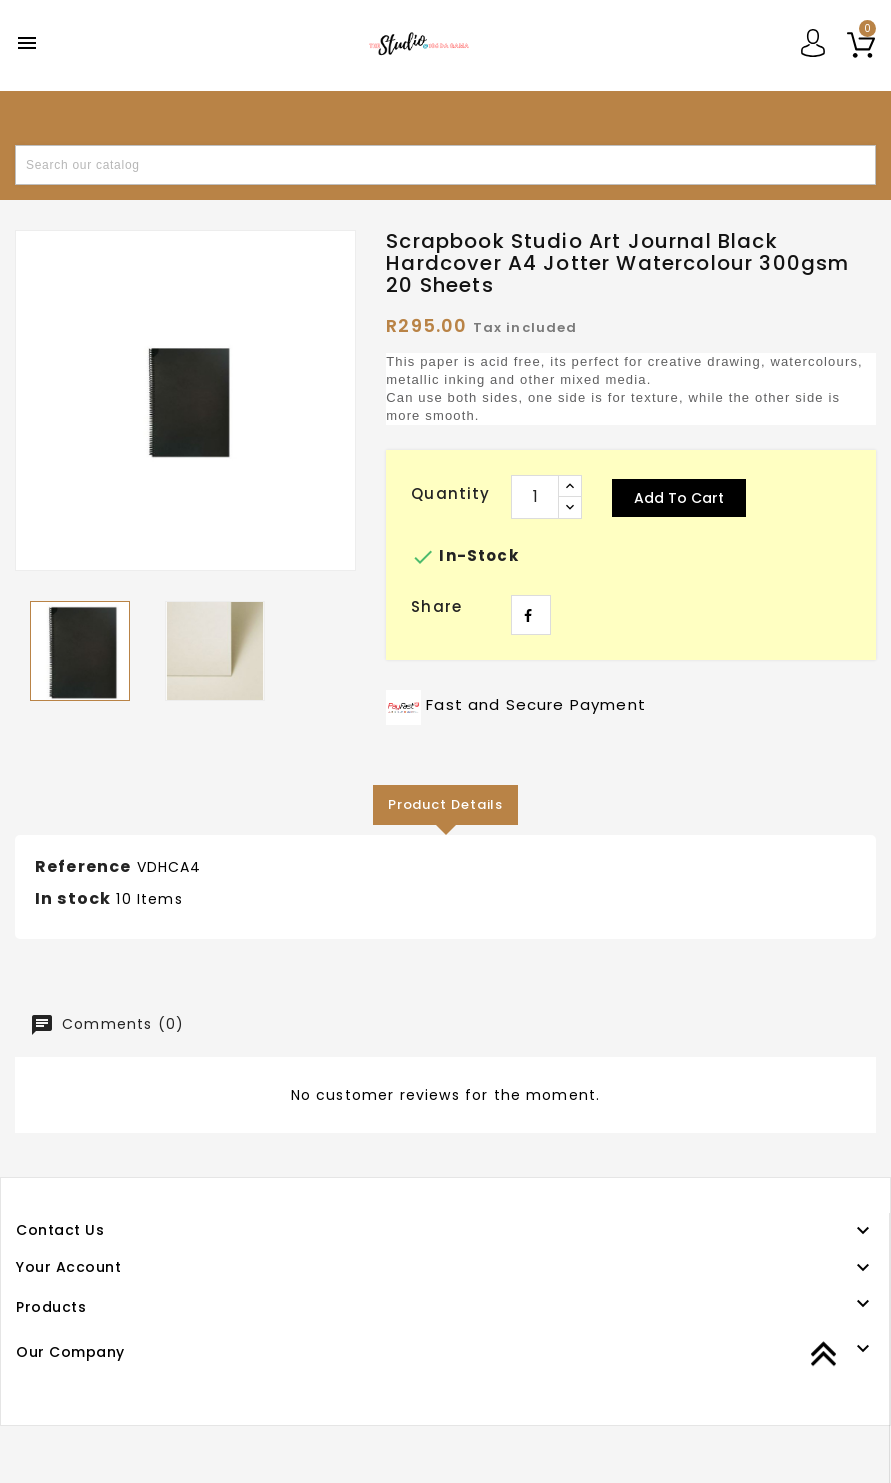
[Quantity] (535, 497)
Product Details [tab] (446, 804)
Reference (83, 866)
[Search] (445, 165)
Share (531, 615)
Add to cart (679, 498)
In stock (73, 898)
